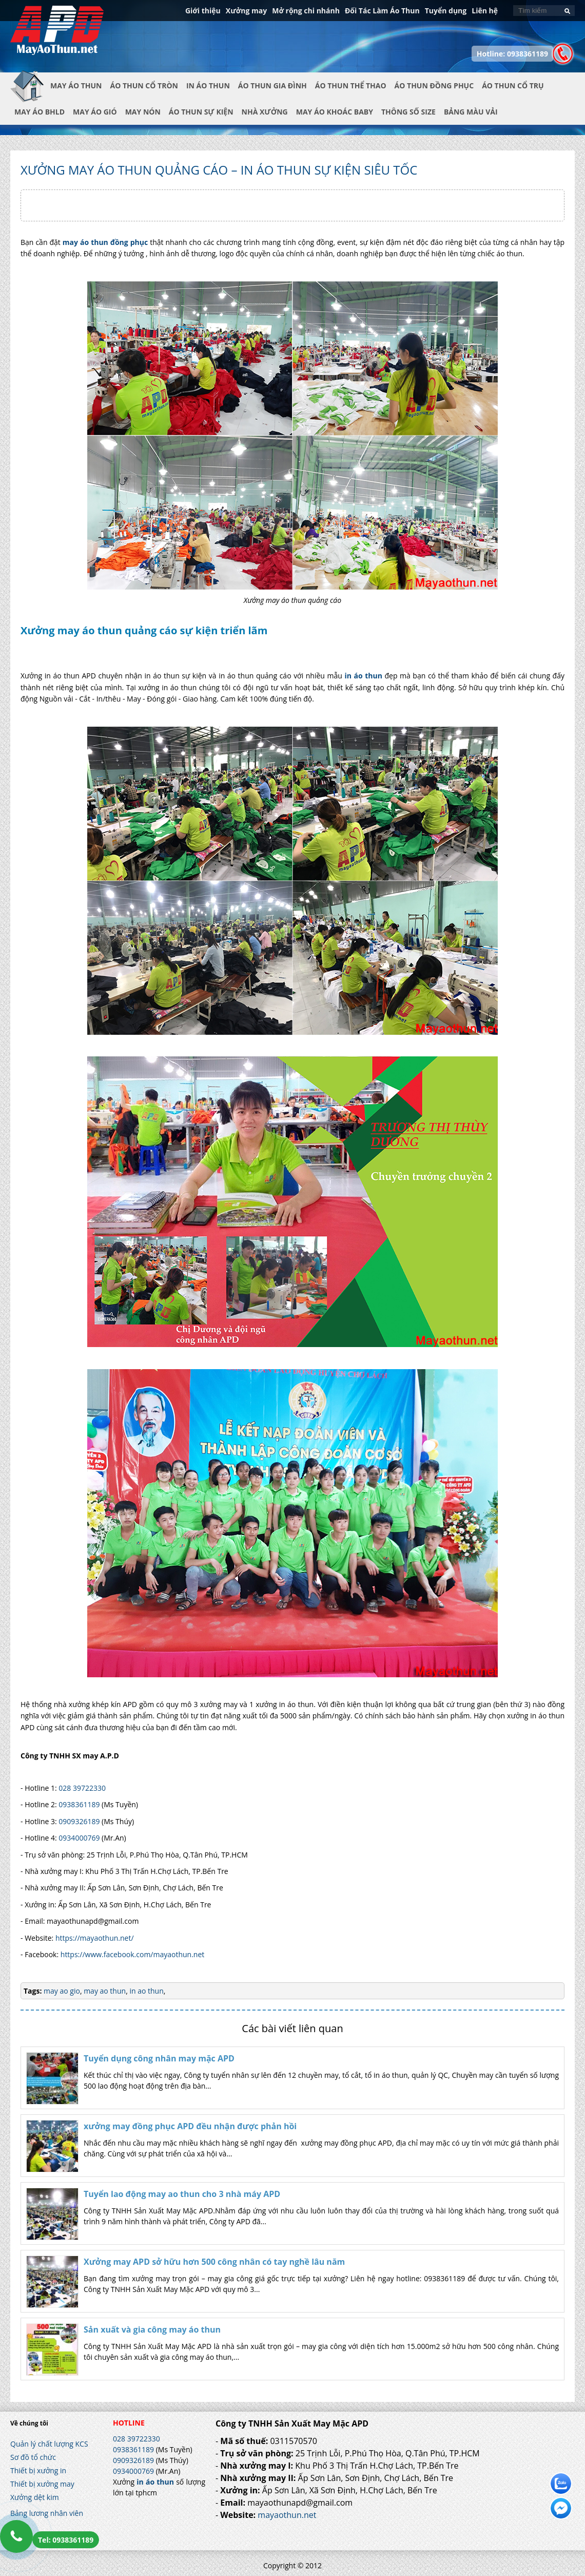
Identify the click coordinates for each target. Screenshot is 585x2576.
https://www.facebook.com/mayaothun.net (133, 1954)
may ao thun (104, 1991)
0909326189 (79, 1821)
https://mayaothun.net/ (94, 1938)
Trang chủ (30, 94)
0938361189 (79, 1804)
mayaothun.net (287, 2515)
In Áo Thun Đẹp (57, 35)
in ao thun (146, 1991)
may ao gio (62, 1991)
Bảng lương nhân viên (46, 2513)
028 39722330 (82, 1788)
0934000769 (79, 1838)
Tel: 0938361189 (65, 2540)
